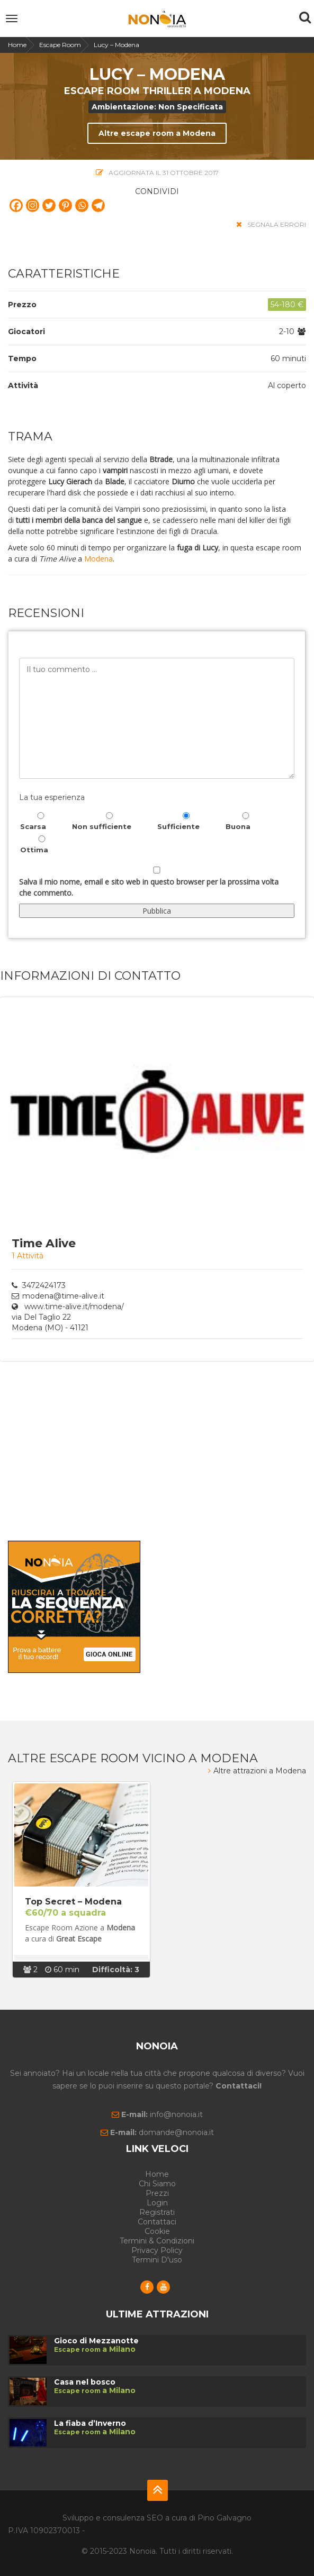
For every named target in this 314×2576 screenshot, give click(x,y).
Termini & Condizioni (157, 2241)
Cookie (157, 2231)
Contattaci (157, 2222)
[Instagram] (32, 205)
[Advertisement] (157, 1451)
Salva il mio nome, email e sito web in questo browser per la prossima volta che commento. (149, 887)
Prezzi (157, 2193)
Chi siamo (157, 2183)
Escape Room (60, 45)
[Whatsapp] (82, 205)
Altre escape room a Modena (157, 133)
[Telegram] (98, 205)
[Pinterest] (65, 205)
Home (17, 45)
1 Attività (27, 1256)
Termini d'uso (157, 2260)
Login (157, 2202)
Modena (98, 559)
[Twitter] (49, 205)
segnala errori (271, 224)
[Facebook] (16, 205)
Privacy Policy (157, 2250)
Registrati (157, 2212)
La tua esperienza (52, 797)
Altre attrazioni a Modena (257, 1770)
